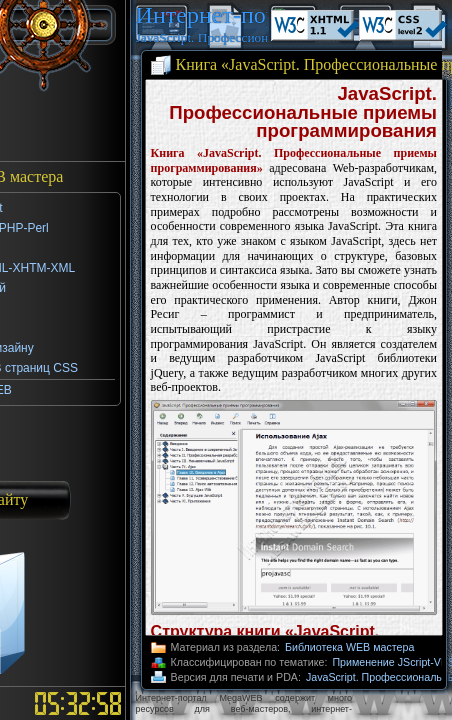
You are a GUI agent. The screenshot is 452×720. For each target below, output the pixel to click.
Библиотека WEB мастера (349, 647)
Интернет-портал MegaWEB (201, 15)
